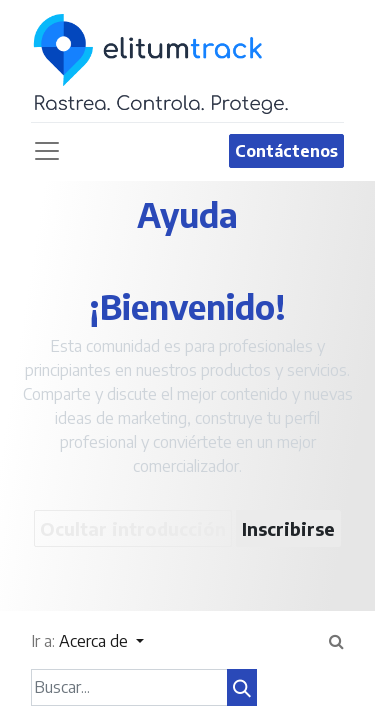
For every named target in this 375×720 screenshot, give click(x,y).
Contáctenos (286, 151)
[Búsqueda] (242, 687)
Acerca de (95, 641)
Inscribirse (288, 528)
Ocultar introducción (133, 528)
